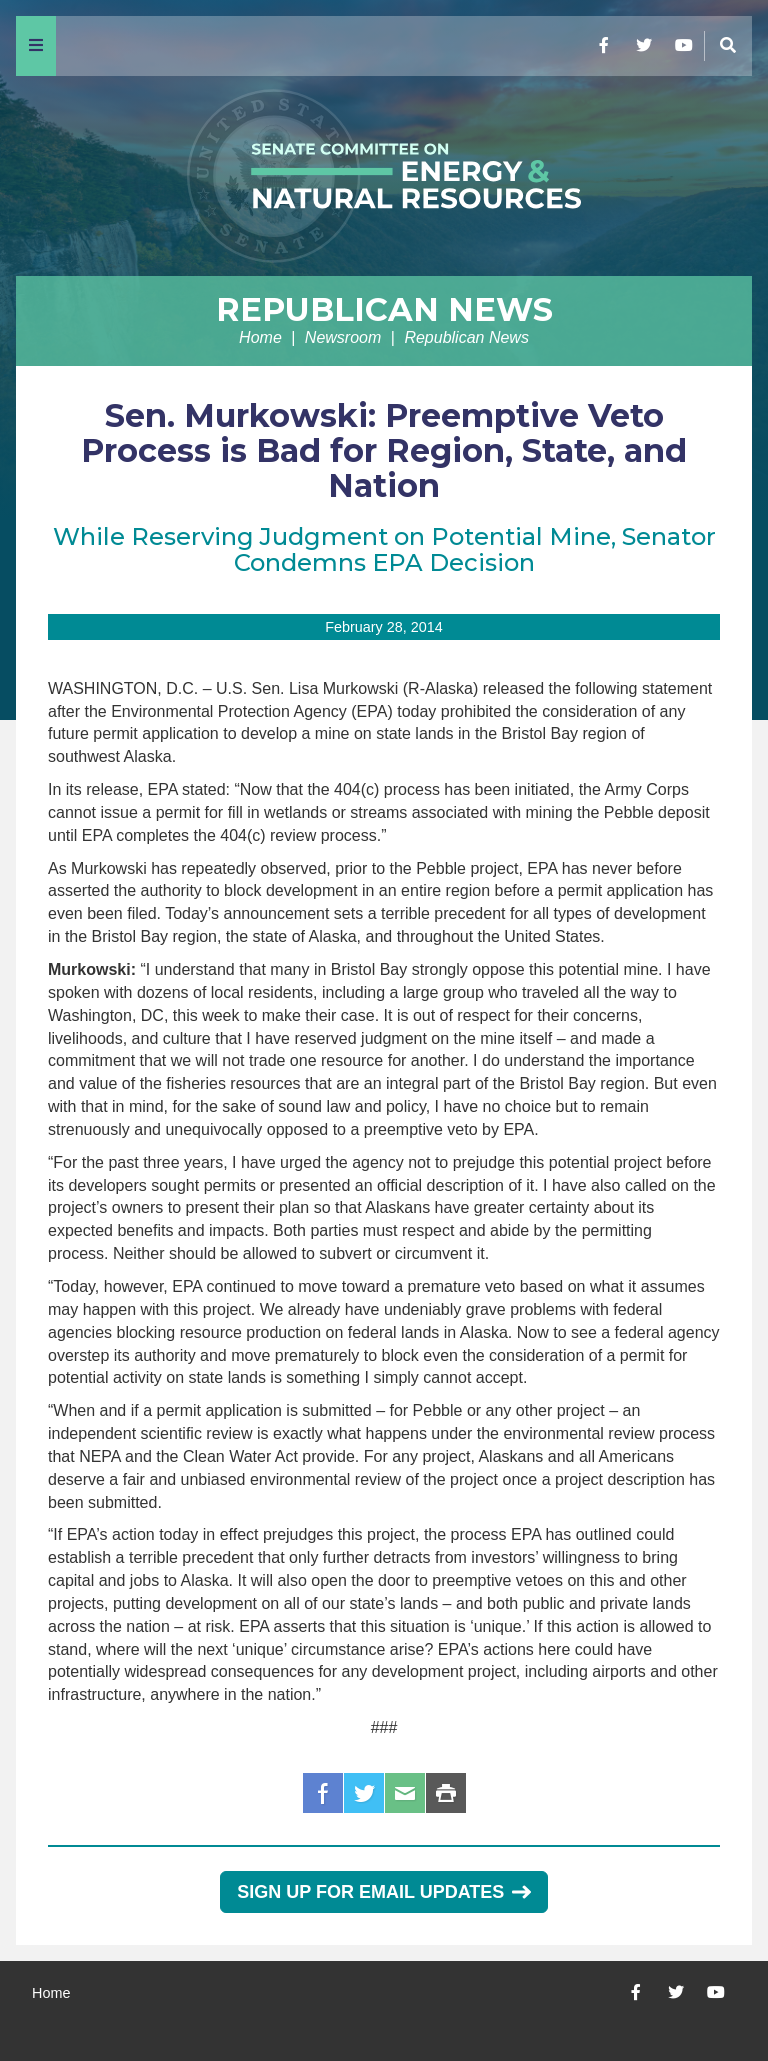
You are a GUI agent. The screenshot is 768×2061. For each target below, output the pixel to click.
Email (405, 1793)
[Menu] (36, 46)
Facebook (323, 1793)
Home (260, 337)
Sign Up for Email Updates (383, 1892)
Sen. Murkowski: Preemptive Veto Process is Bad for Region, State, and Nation (384, 450)
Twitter (364, 1793)
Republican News (384, 309)
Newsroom (343, 337)
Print (446, 1793)
